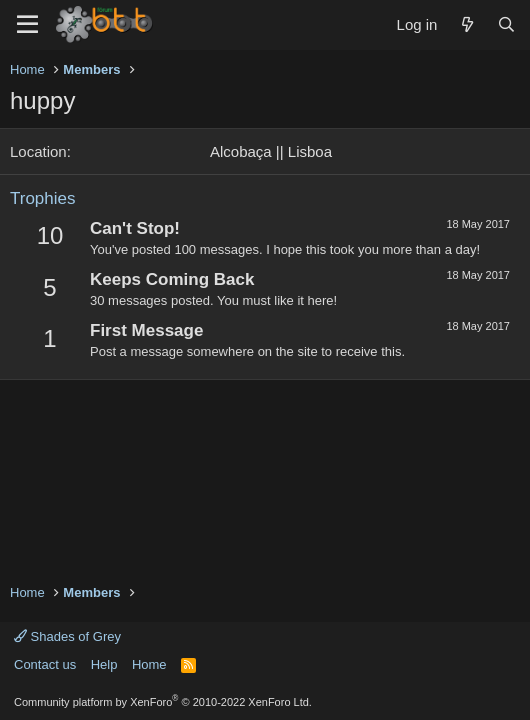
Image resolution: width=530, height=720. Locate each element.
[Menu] (27, 25)
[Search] (506, 24)
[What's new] (466, 24)
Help (104, 664)
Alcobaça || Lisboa (271, 151)
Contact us (45, 664)
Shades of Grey (67, 636)
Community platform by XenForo (163, 702)
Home (149, 664)
